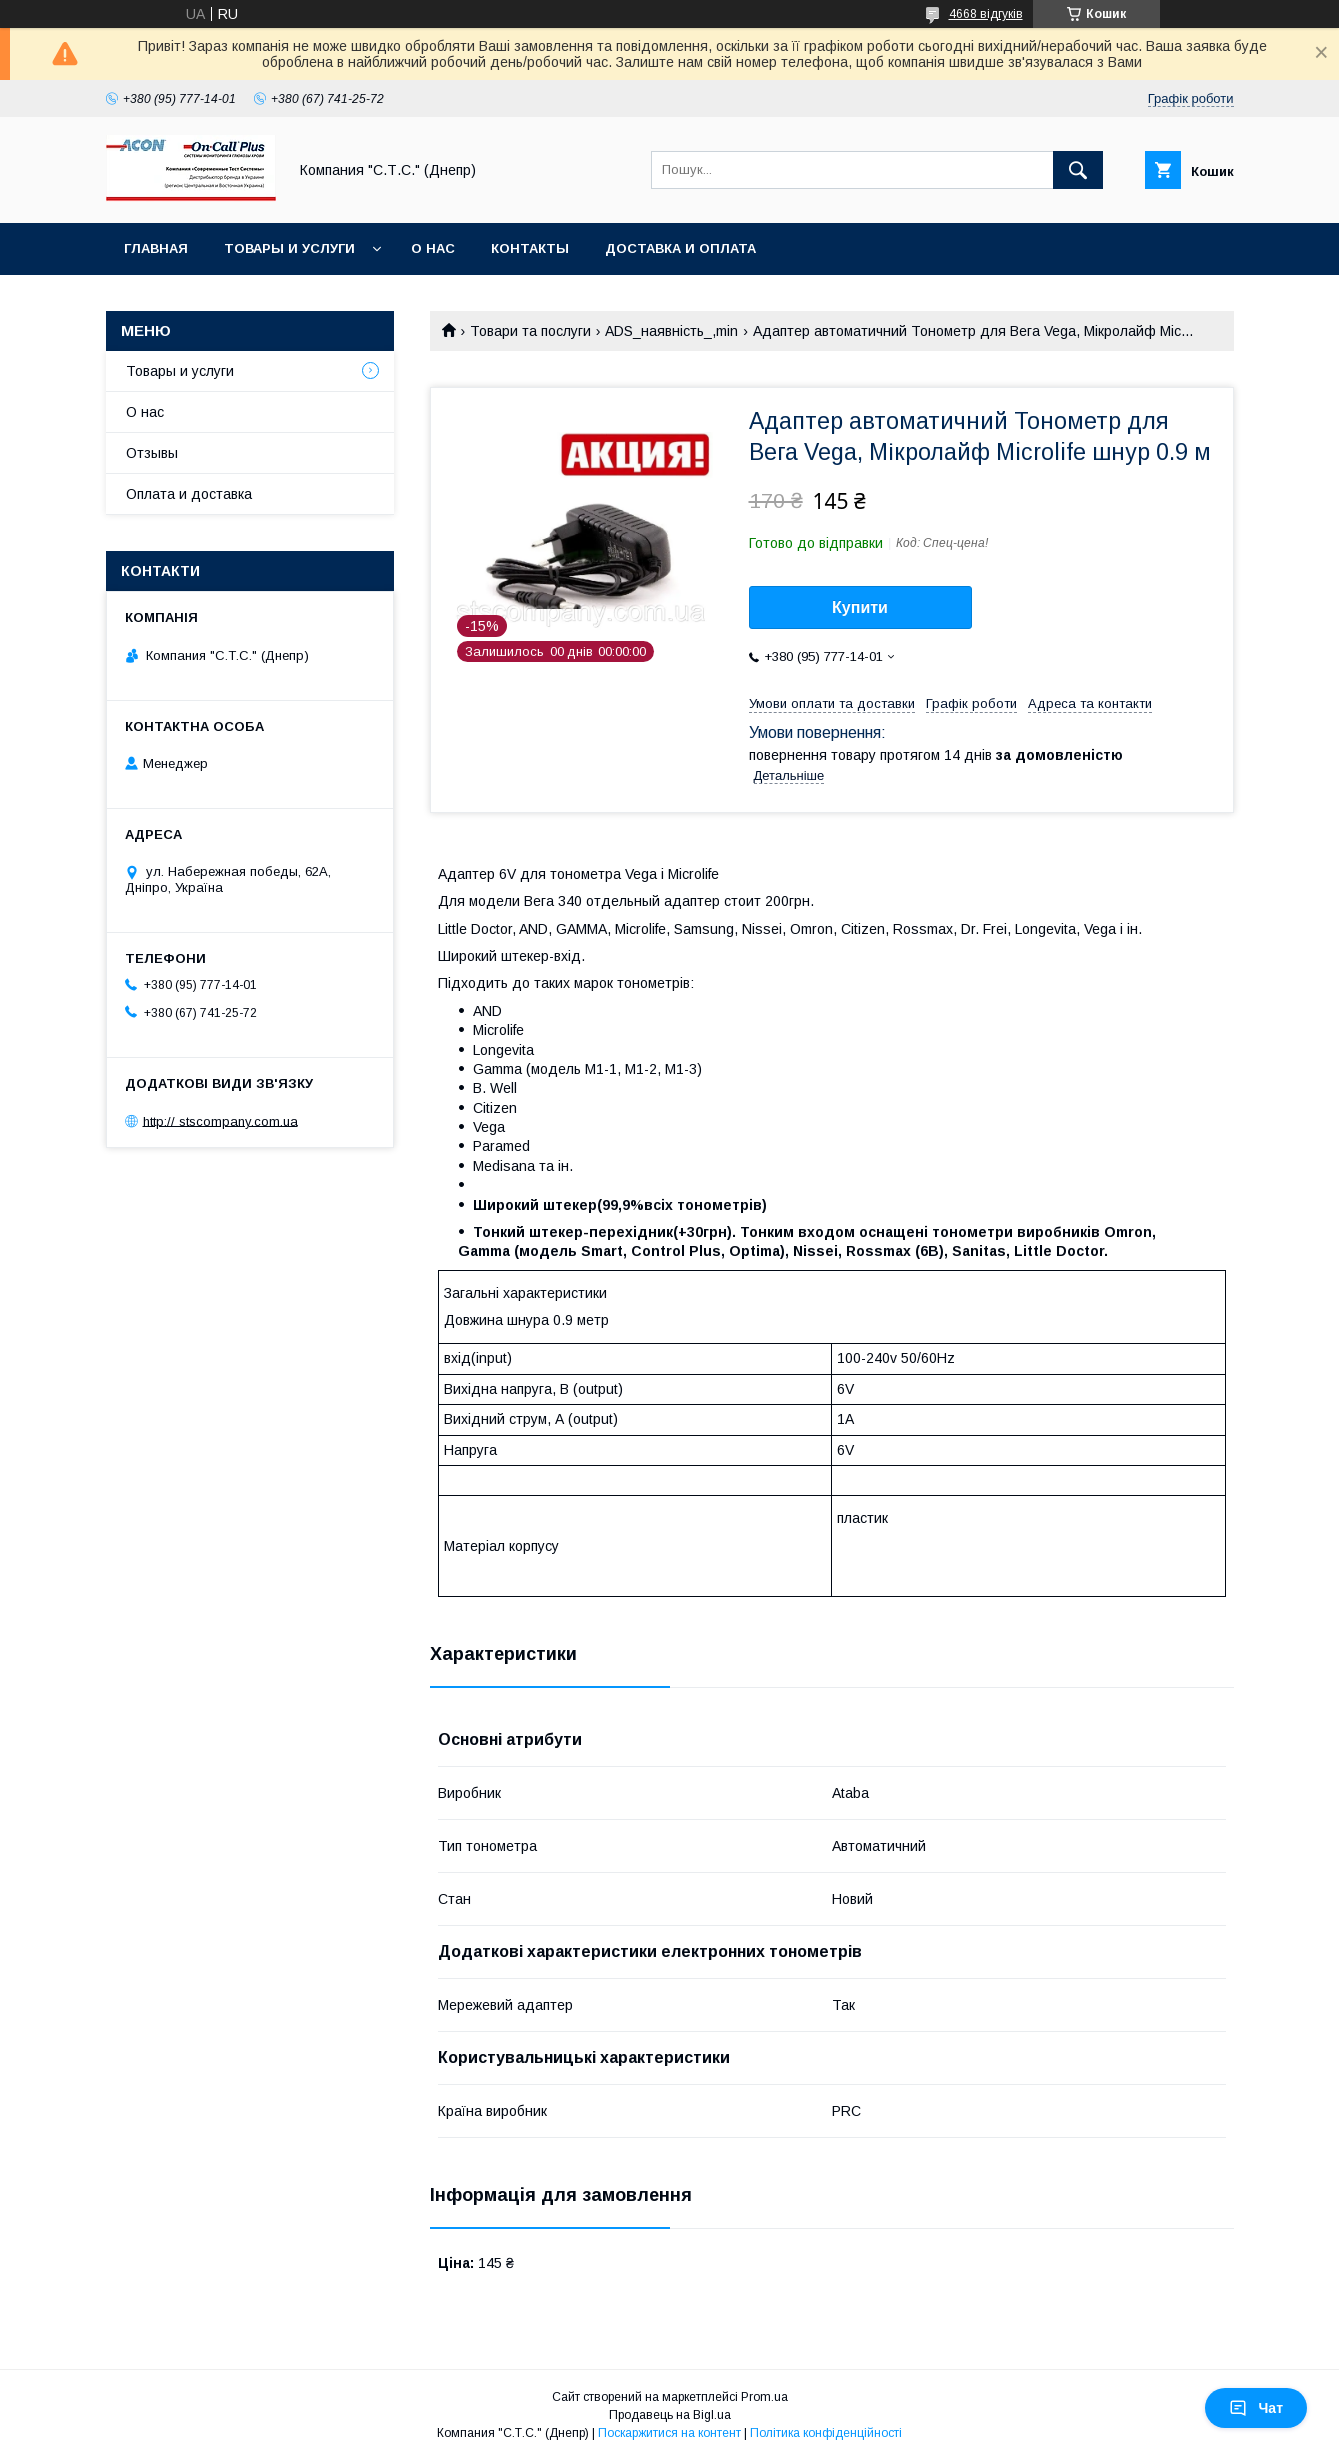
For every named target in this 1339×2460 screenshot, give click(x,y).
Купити (860, 607)
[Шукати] (1078, 170)
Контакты (530, 248)
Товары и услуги (289, 248)
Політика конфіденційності (826, 2433)
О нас (433, 248)
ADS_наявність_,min (671, 331)
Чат (1256, 2408)
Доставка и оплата (680, 248)
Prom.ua (764, 2397)
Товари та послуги (530, 331)
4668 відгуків (986, 14)
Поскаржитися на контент (669, 2433)
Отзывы (152, 453)
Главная (156, 248)
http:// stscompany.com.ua (220, 1120)
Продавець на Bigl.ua (670, 2415)
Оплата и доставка (189, 494)
